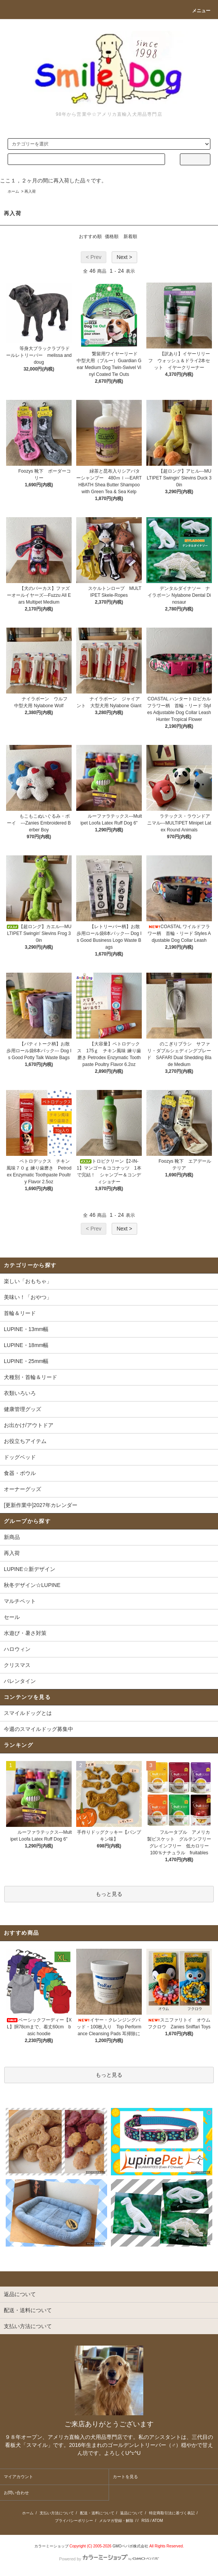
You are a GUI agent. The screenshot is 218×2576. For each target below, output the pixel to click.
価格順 (112, 236)
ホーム (13, 191)
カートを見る (125, 2476)
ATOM (157, 2520)
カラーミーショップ (51, 2546)
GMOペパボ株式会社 (130, 2546)
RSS (145, 2520)
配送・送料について (97, 2513)
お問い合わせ (16, 2492)
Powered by (109, 2559)
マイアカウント (18, 2476)
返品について (131, 2513)
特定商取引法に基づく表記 (172, 2513)
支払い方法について (57, 2513)
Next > (124, 257)
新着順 (130, 236)
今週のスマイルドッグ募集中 (38, 1729)
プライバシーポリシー (74, 2520)
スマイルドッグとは (28, 1713)
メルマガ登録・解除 (116, 2520)
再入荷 (30, 191)
